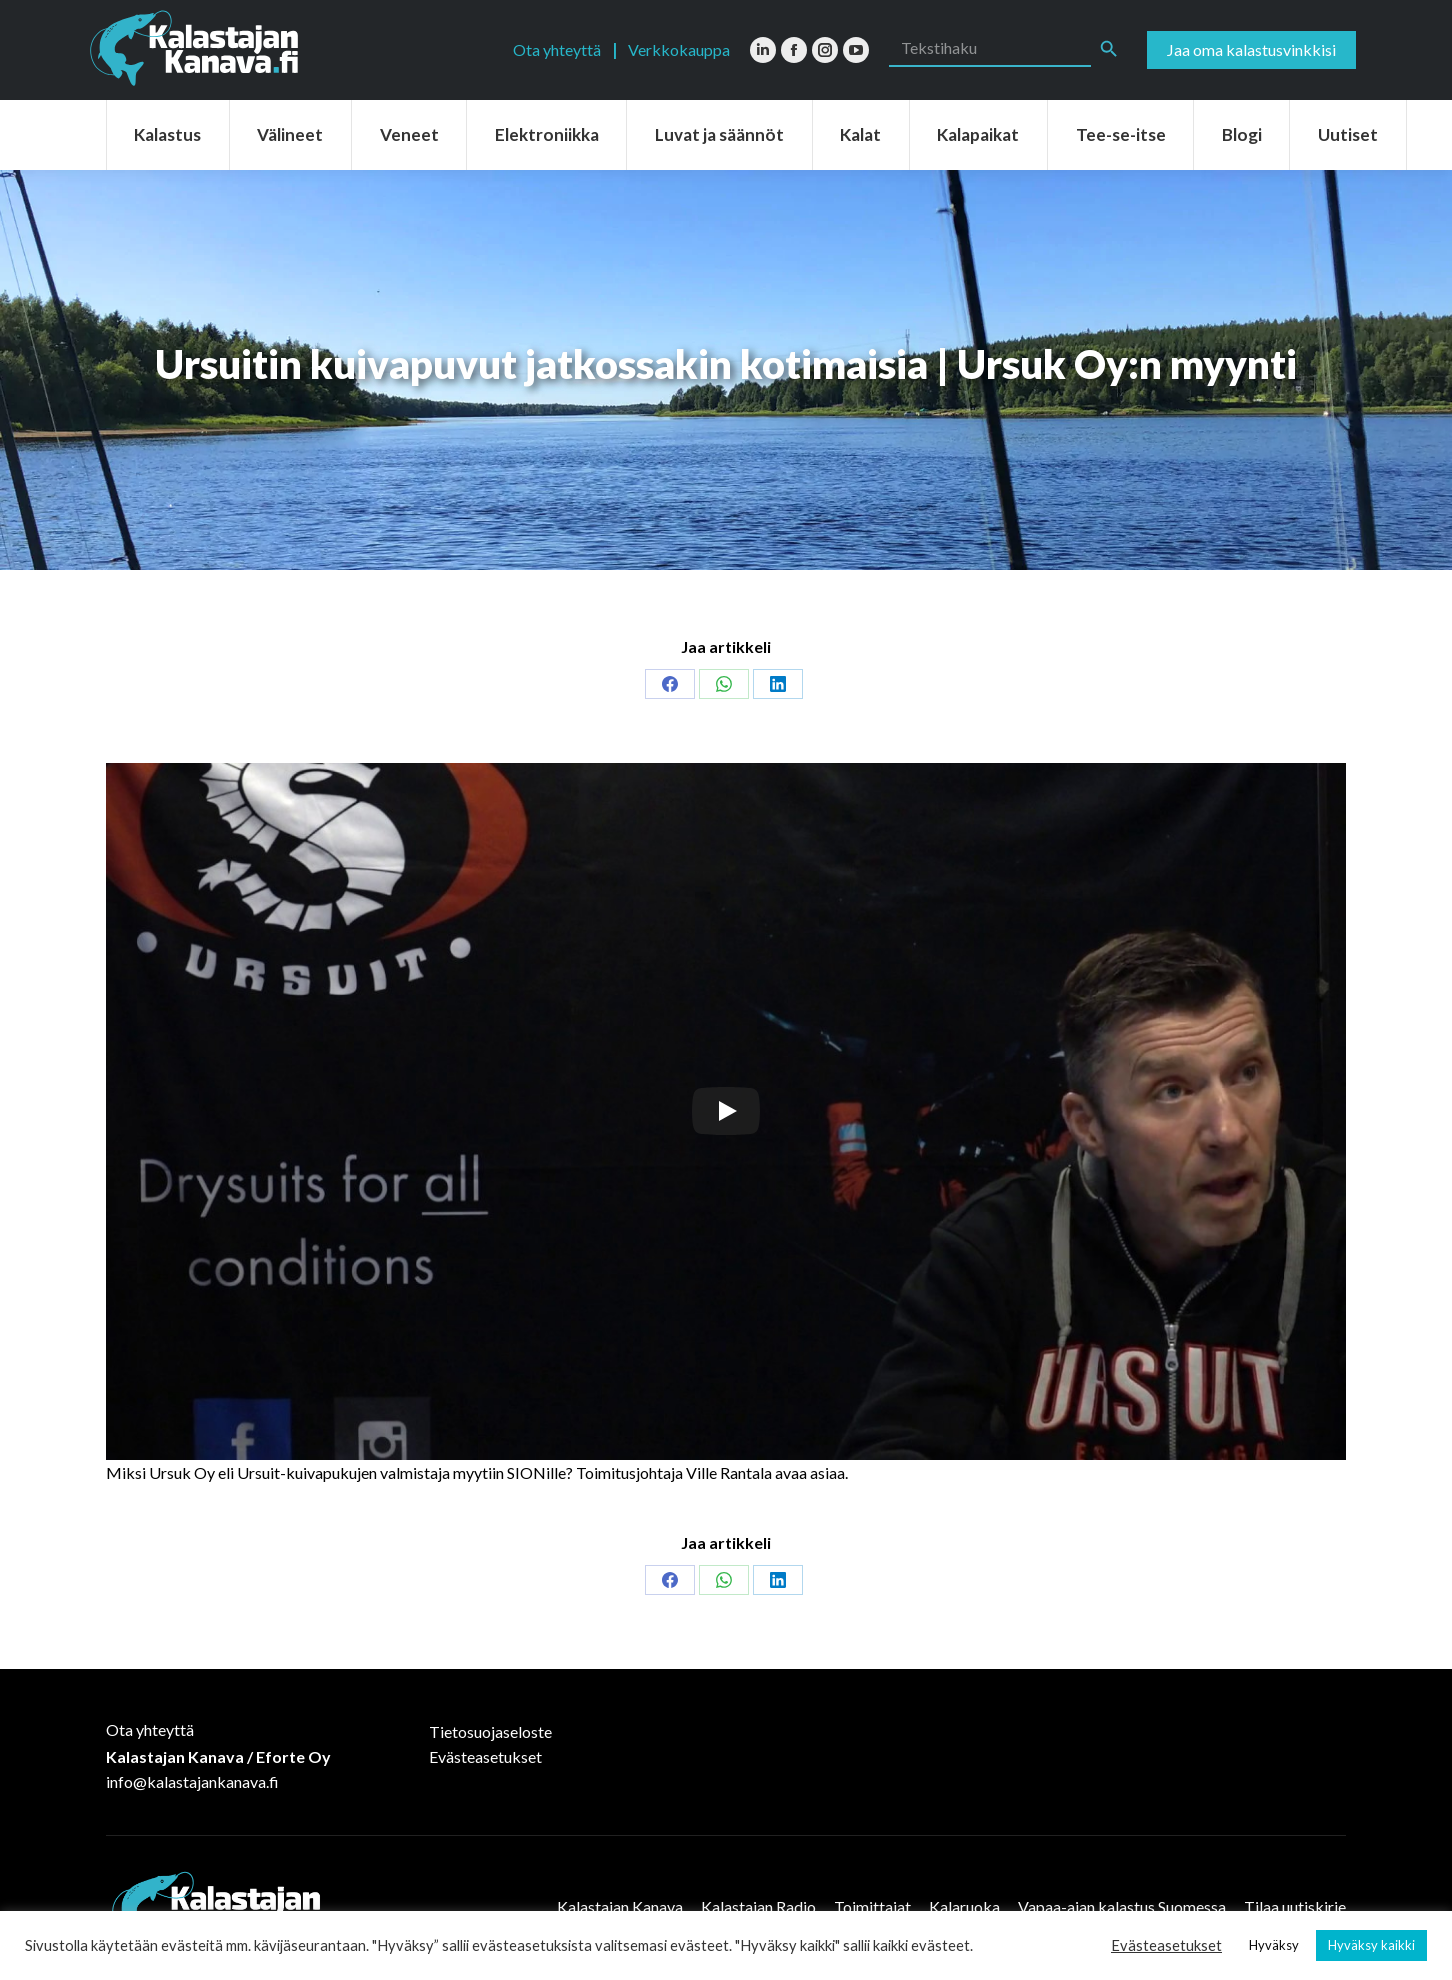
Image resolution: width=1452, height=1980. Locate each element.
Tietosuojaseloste (490, 1731)
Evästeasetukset (485, 1756)
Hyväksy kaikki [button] (1371, 1945)
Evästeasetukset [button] (1166, 1945)
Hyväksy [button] (1274, 1945)
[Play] (726, 1111)
